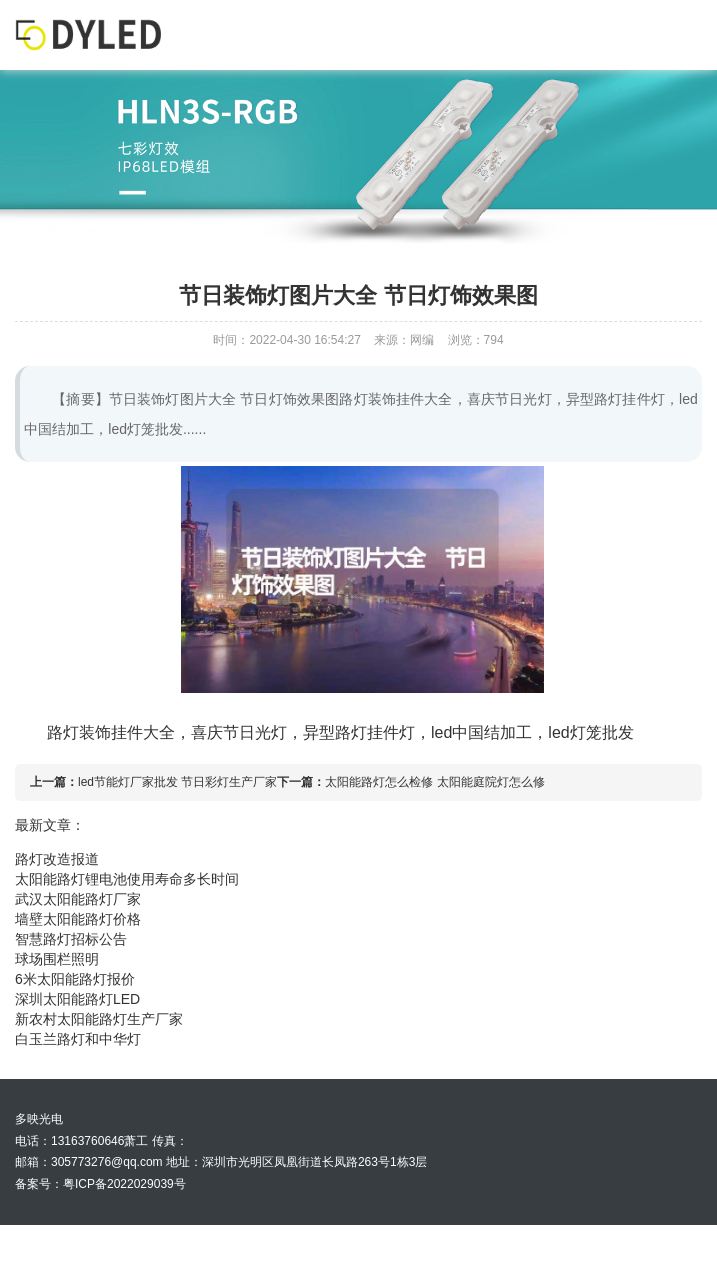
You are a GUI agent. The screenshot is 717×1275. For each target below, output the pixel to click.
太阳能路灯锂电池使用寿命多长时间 (127, 879)
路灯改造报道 (57, 859)
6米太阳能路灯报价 (75, 979)
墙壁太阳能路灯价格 (78, 919)
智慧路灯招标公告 (71, 939)
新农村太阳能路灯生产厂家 (99, 1019)
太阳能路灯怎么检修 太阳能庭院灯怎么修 (434, 782)
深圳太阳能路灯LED (77, 999)
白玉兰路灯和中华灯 (78, 1039)
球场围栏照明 (57, 959)
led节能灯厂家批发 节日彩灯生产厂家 (177, 782)
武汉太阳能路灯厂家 (78, 899)
